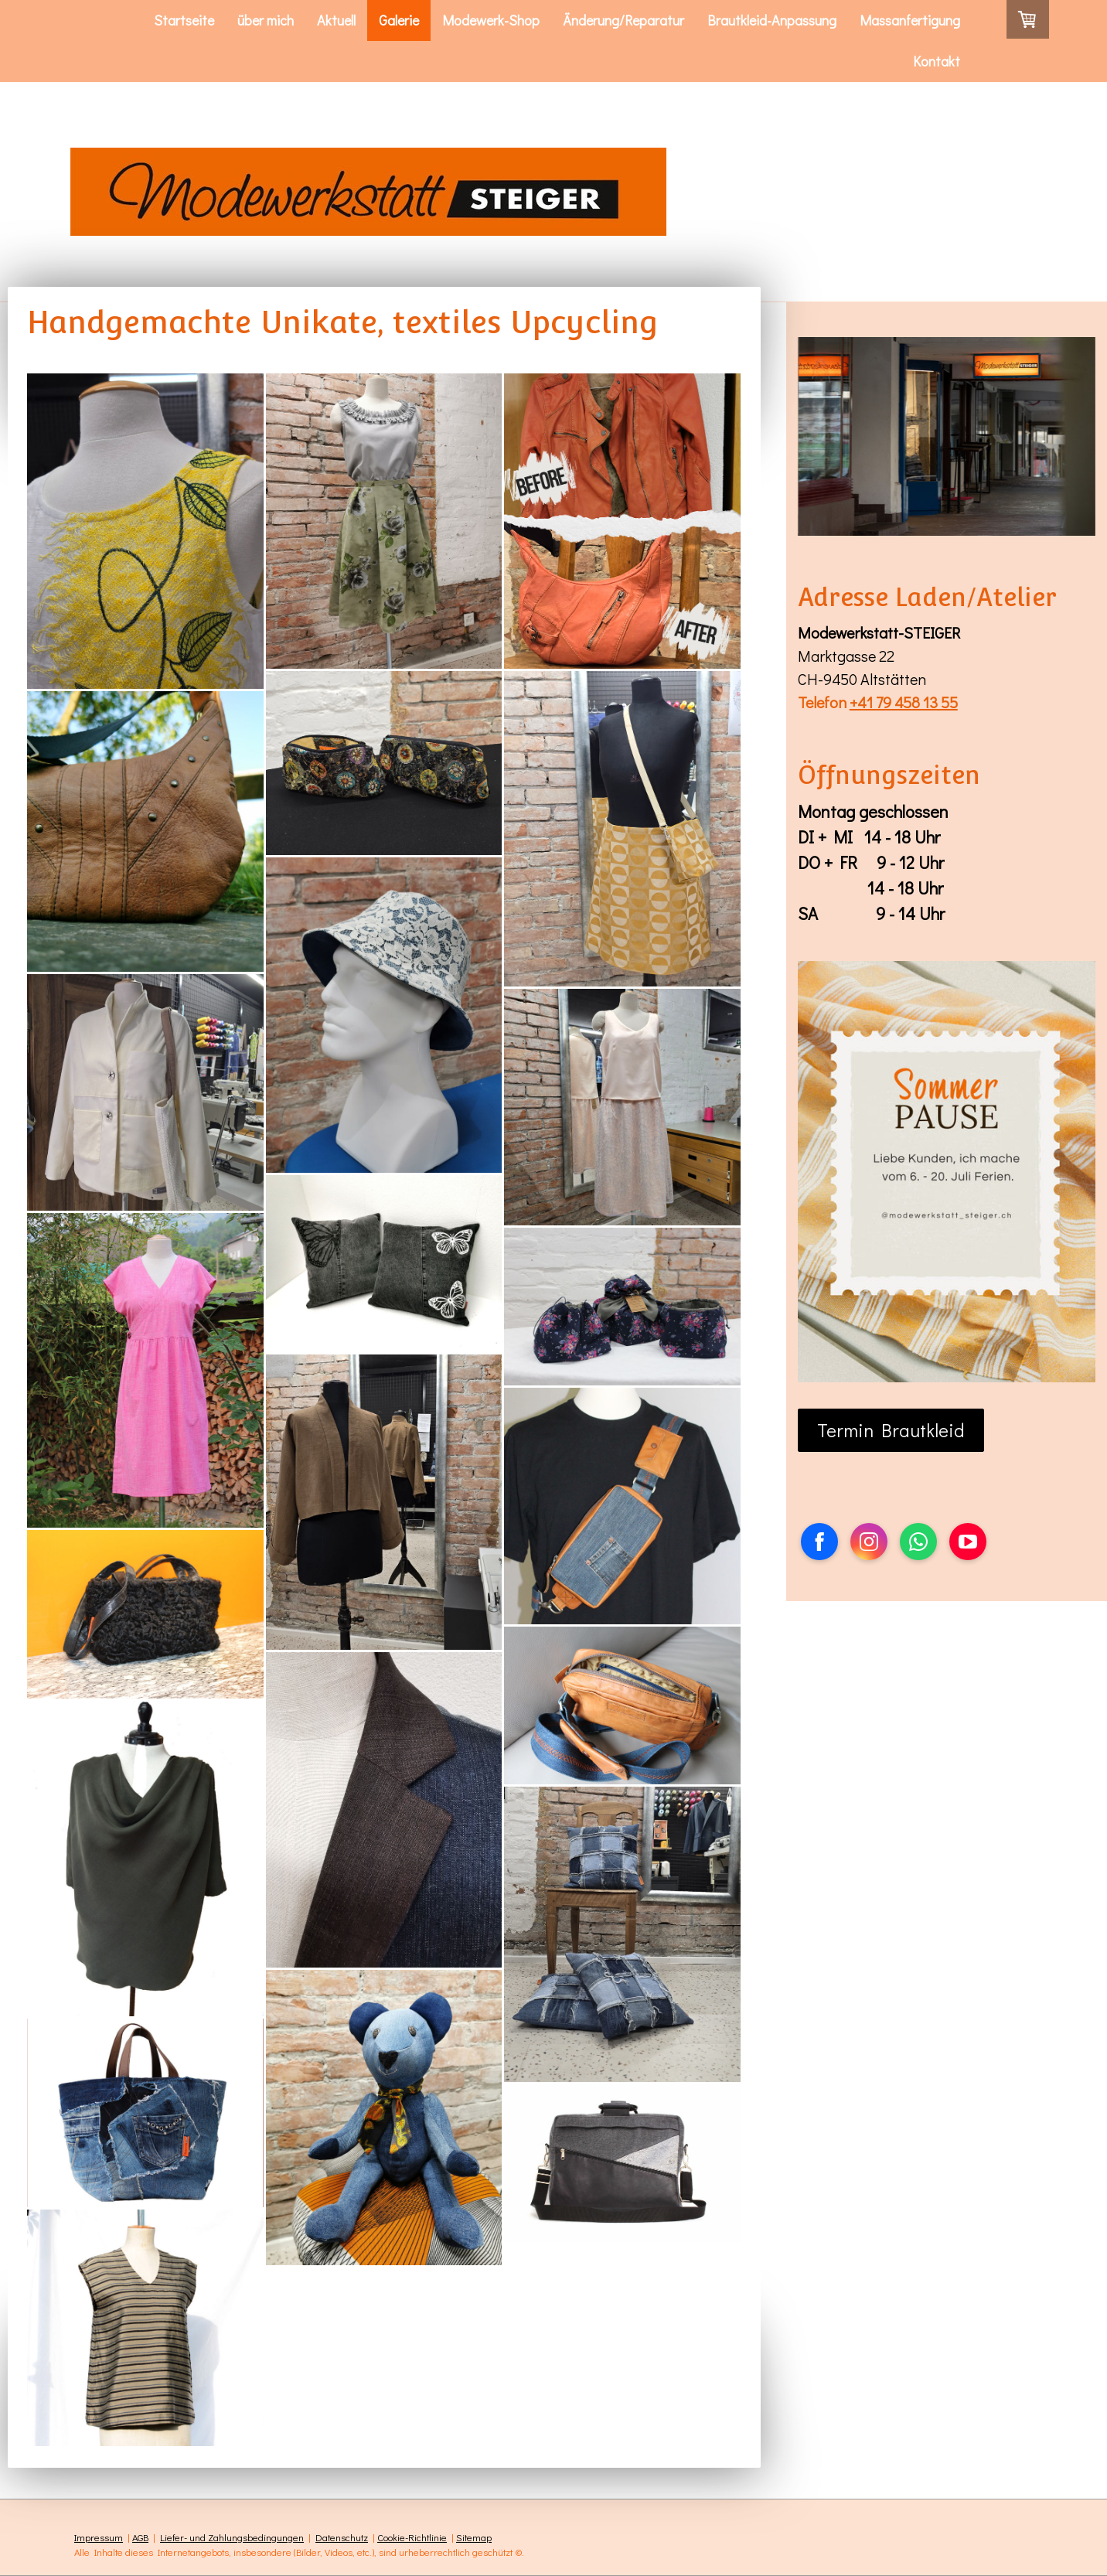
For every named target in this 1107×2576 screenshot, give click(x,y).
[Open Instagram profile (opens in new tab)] (868, 1541)
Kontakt (936, 61)
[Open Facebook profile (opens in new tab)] (819, 1541)
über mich (265, 20)
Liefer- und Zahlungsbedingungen (232, 2537)
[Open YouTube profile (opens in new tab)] (967, 1541)
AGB (140, 2537)
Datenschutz (341, 2537)
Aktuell (336, 20)
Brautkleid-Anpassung (771, 20)
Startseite (184, 20)
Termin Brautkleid (891, 1430)
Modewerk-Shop (491, 20)
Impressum (98, 2537)
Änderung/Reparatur (623, 20)
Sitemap (474, 2537)
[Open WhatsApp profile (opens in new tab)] (918, 1541)
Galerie (399, 20)
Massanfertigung (910, 20)
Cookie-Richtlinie (412, 2537)
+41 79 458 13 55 (904, 702)
